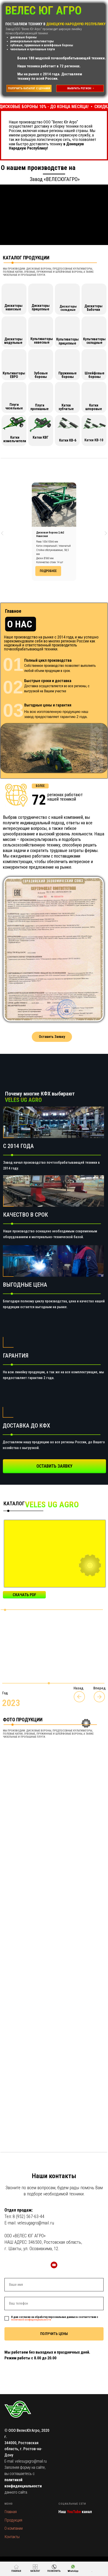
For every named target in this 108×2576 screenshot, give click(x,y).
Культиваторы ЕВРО (14, 375)
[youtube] (54, 2268)
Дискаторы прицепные (41, 307)
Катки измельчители (14, 439)
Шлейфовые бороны (94, 375)
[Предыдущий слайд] (2, 533)
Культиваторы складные (94, 341)
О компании (13, 2531)
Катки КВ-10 (93, 440)
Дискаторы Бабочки (93, 308)
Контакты (12, 2539)
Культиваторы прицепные (67, 341)
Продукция (13, 2523)
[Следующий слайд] (106, 533)
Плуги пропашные (39, 407)
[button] (28, 88)
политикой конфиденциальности (31, 2322)
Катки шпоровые (93, 407)
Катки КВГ (40, 437)
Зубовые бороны (41, 375)
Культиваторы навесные (41, 340)
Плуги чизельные (14, 406)
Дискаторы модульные (13, 341)
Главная (10, 2514)
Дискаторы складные (68, 308)
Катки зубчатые (66, 407)
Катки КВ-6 (67, 440)
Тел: (8, 2219)
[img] (40, 293)
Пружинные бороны (67, 375)
